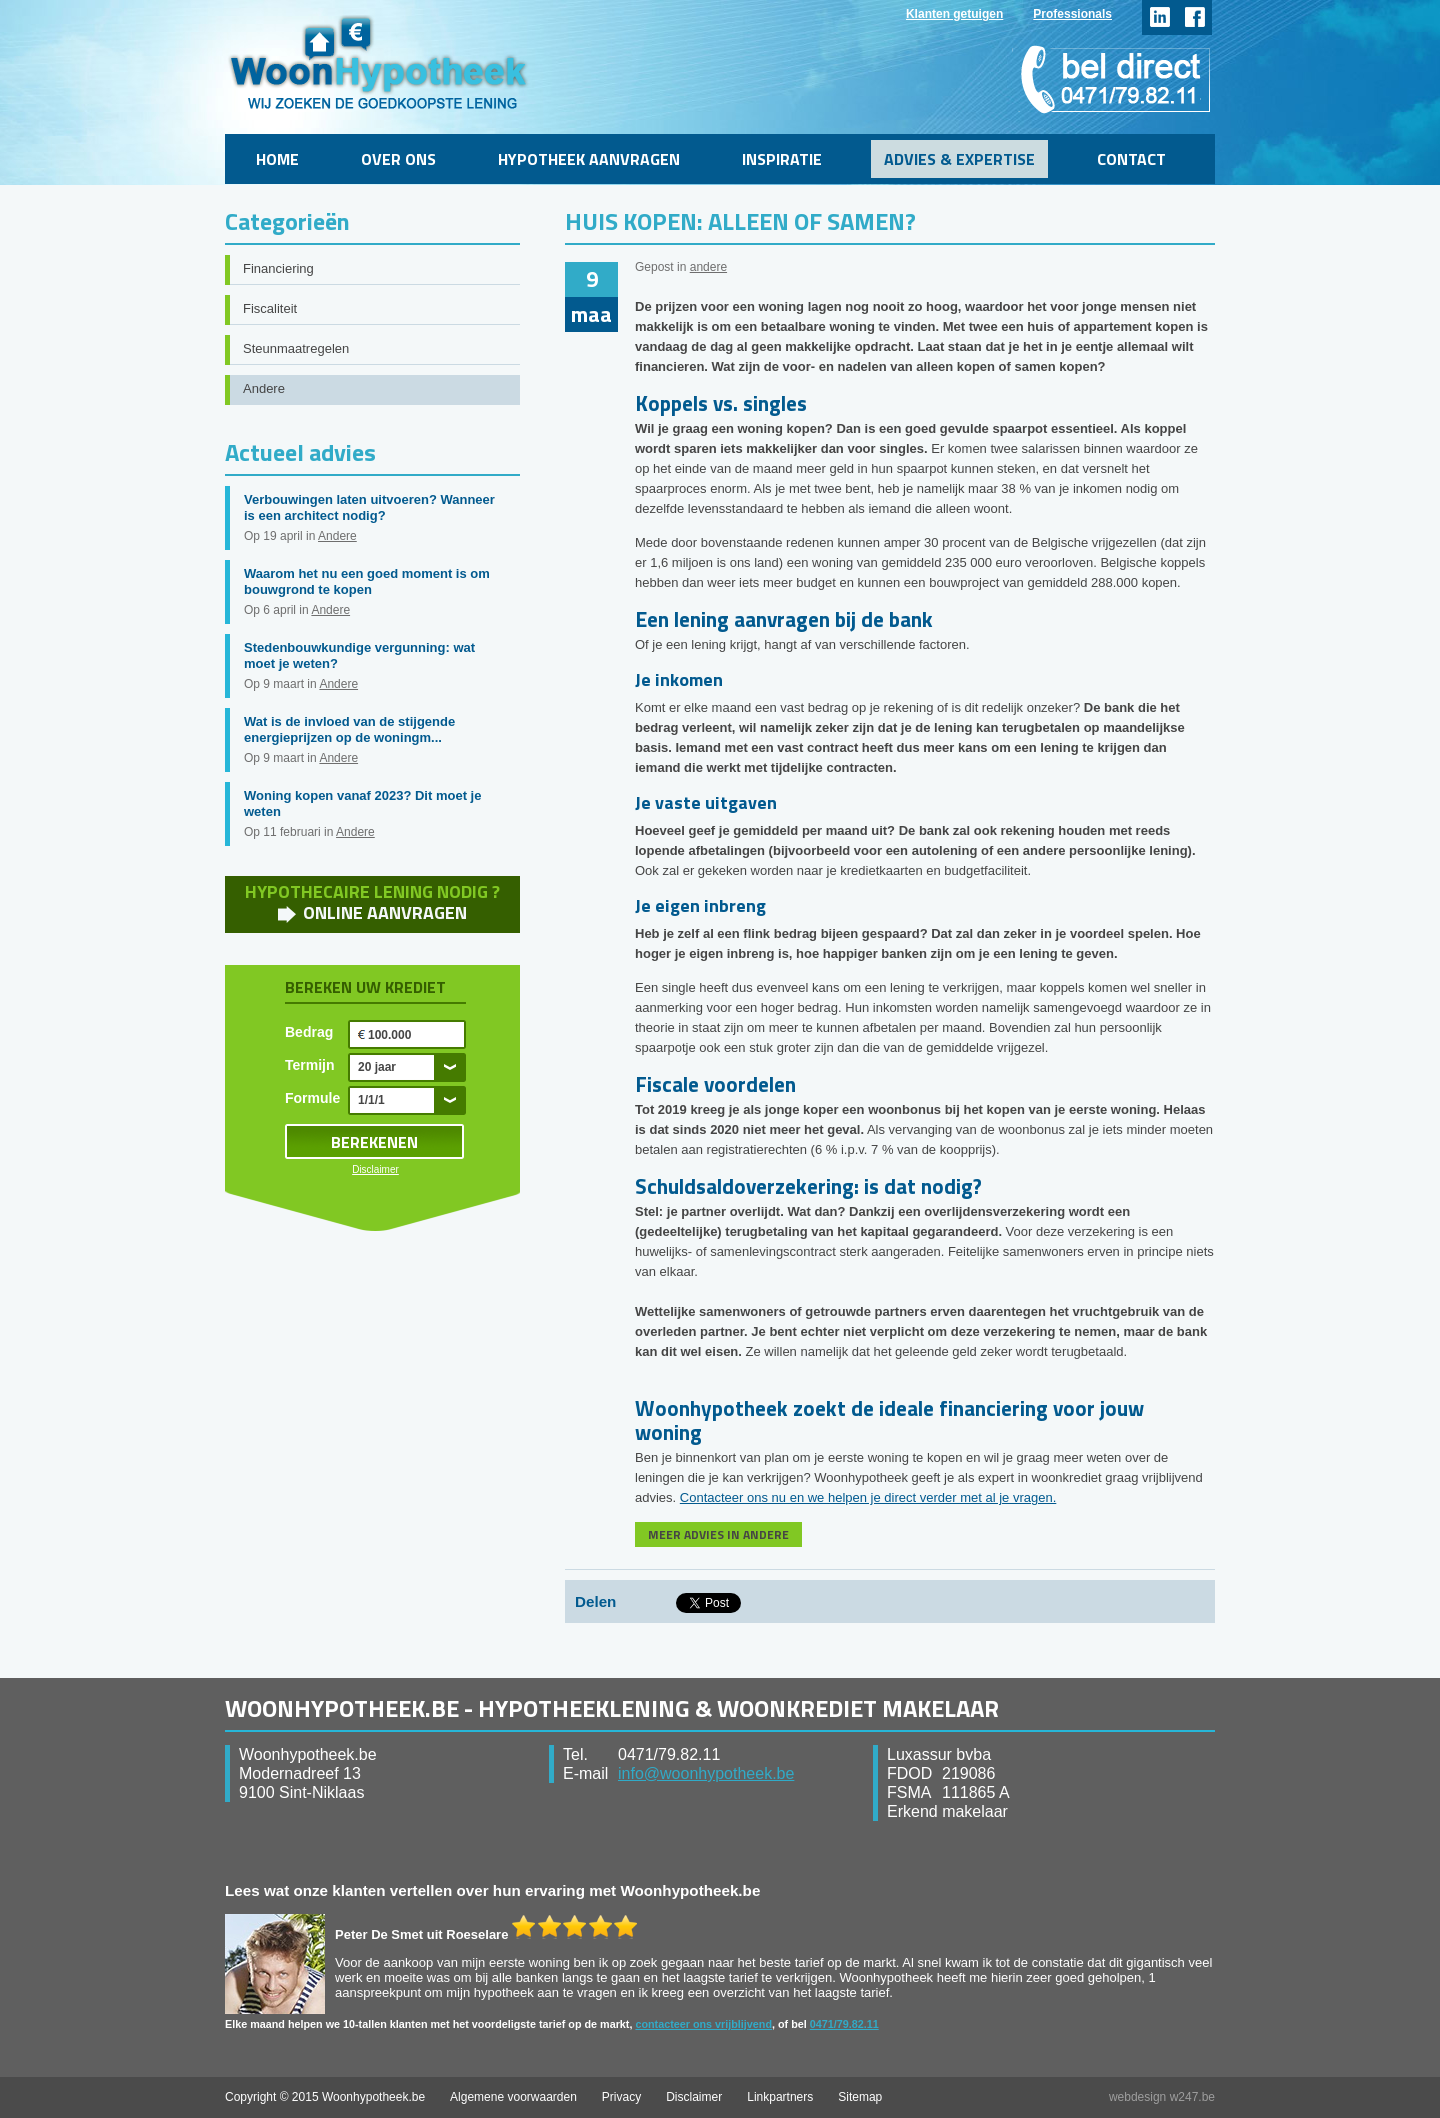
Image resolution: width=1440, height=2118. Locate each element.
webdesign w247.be (1162, 2097)
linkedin (1159, 17)
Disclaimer (375, 1169)
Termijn (310, 1065)
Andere (264, 388)
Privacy (621, 2097)
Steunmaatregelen (296, 348)
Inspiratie (782, 159)
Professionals (1072, 14)
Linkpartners (780, 2097)
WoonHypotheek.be (378, 62)
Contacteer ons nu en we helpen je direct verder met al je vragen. (868, 1497)
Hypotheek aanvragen (589, 159)
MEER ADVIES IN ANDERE (718, 1534)
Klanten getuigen (954, 14)
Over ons (398, 159)
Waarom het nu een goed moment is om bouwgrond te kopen (367, 581)
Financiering (278, 268)
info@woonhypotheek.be (706, 1773)
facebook (1194, 17)
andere (708, 267)
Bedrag (309, 1032)
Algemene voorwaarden (513, 2097)
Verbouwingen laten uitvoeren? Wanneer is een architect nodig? (369, 507)
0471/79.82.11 (844, 2024)
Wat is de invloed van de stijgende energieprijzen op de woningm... (349, 729)
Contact (1131, 159)
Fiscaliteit (270, 308)
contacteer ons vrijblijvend (703, 2024)
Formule (312, 1098)
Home (277, 159)
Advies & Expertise (959, 159)
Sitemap (860, 2097)
